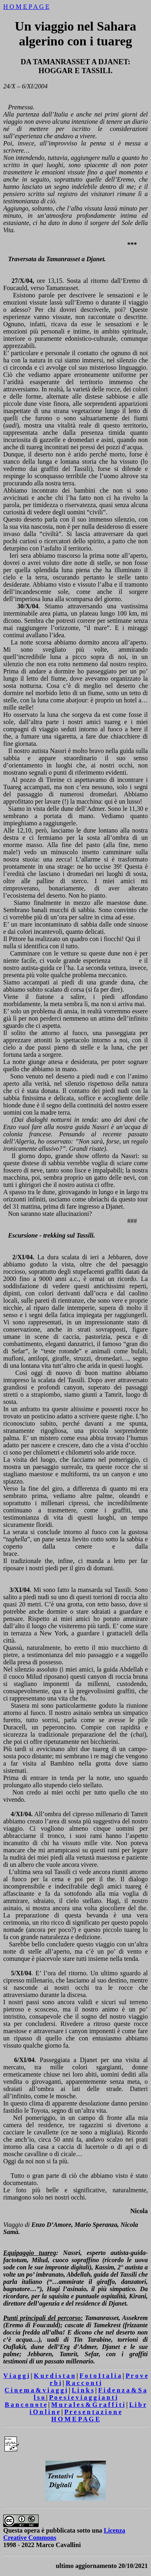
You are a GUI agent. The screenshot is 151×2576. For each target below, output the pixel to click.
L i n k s (82, 2390)
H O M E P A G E (26, 6)
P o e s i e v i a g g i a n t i (83, 2397)
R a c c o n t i (83, 2383)
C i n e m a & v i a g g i (35, 2390)
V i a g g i (16, 2375)
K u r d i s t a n (54, 2375)
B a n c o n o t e (26, 2404)
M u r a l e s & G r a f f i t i (87, 2404)
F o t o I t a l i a (100, 2375)
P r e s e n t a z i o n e (93, 2411)
